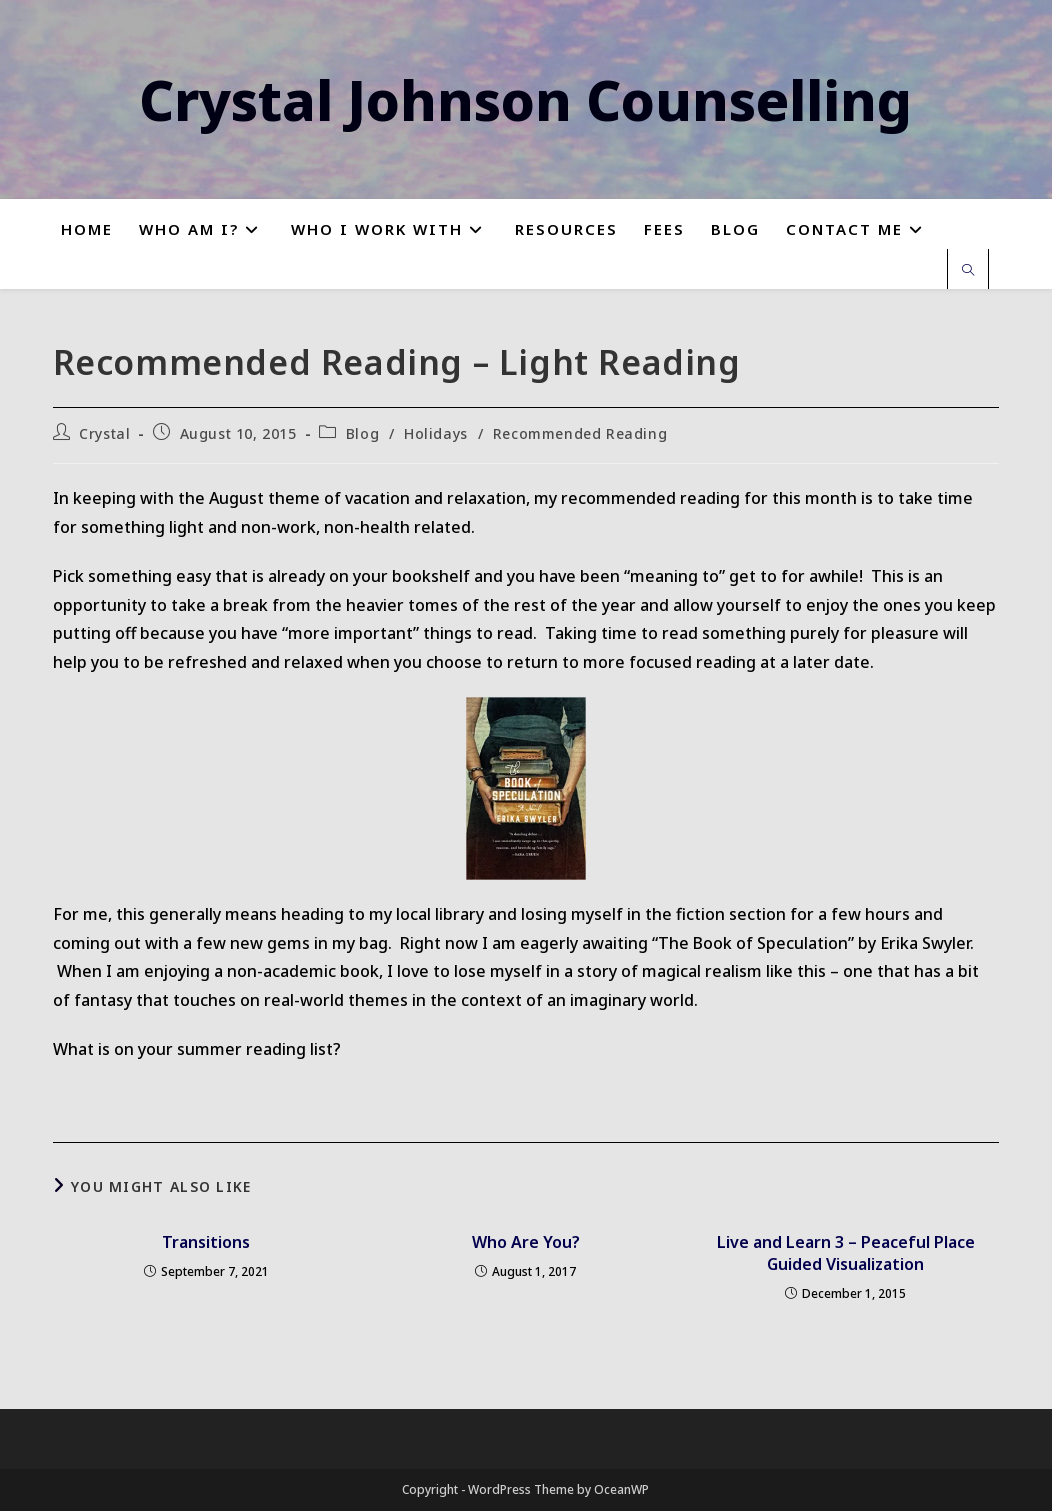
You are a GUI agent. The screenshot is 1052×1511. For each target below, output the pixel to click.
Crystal (104, 433)
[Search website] (968, 271)
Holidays (436, 433)
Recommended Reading (580, 433)
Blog (362, 433)
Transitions (206, 1242)
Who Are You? (526, 1242)
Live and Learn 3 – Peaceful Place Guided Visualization (846, 1253)
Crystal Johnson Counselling (525, 99)
